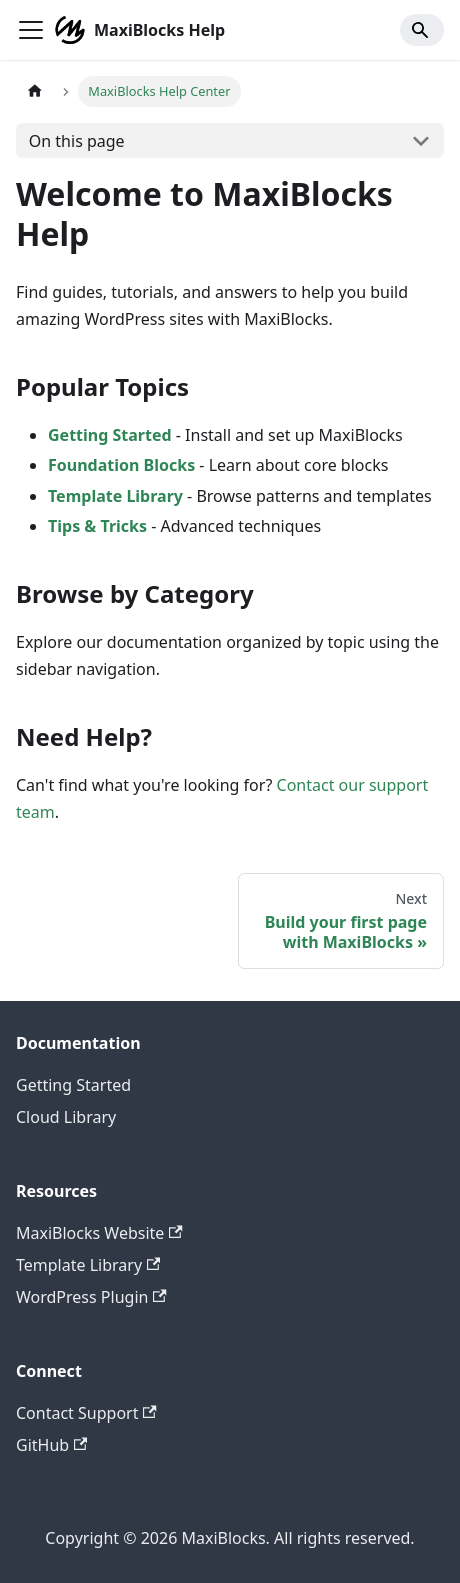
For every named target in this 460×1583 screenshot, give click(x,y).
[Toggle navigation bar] (31, 30)
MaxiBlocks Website (99, 1233)
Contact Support (86, 1413)
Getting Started (110, 435)
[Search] (422, 30)
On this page (77, 141)
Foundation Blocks (121, 465)
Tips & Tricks (97, 526)
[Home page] (35, 91)
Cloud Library (66, 1117)
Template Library (115, 496)
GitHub (51, 1445)
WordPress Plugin (91, 1297)
